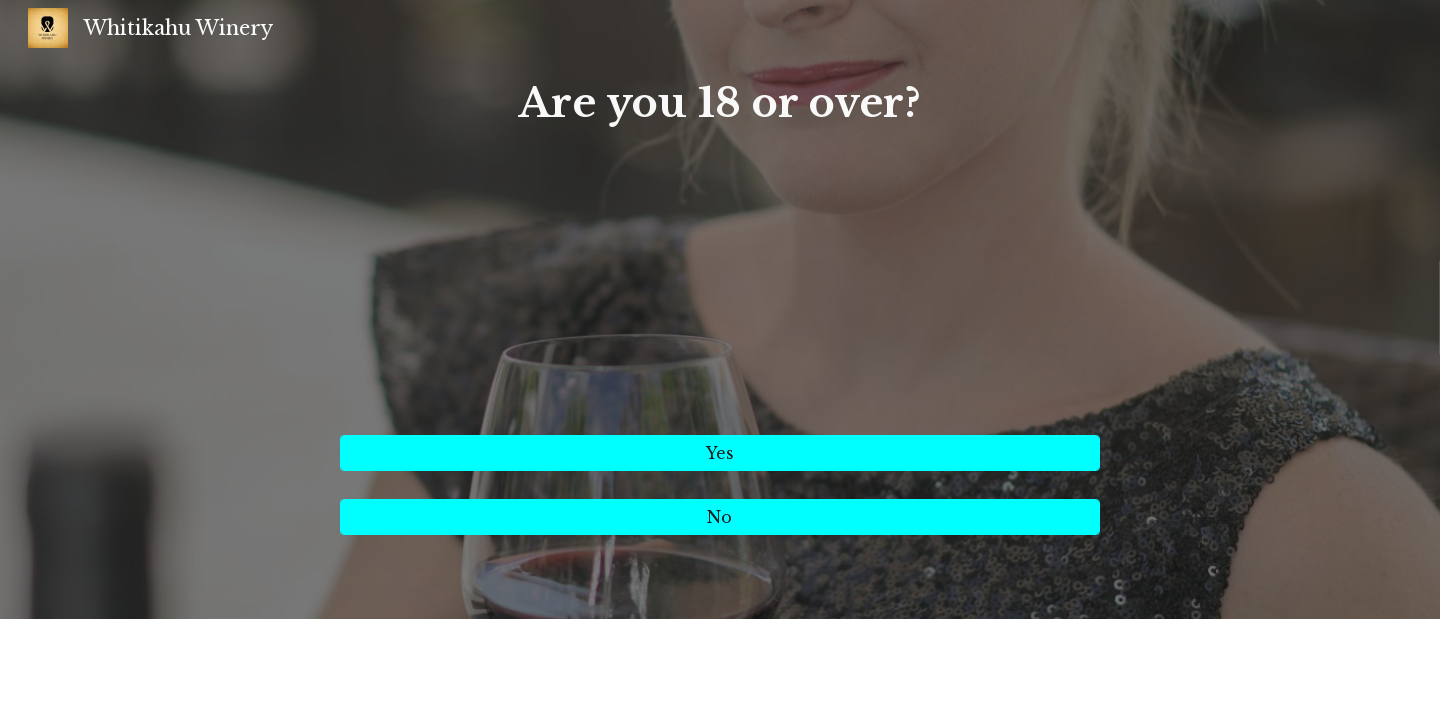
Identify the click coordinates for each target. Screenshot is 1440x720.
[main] (720, 245)
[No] (720, 517)
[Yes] (720, 453)
